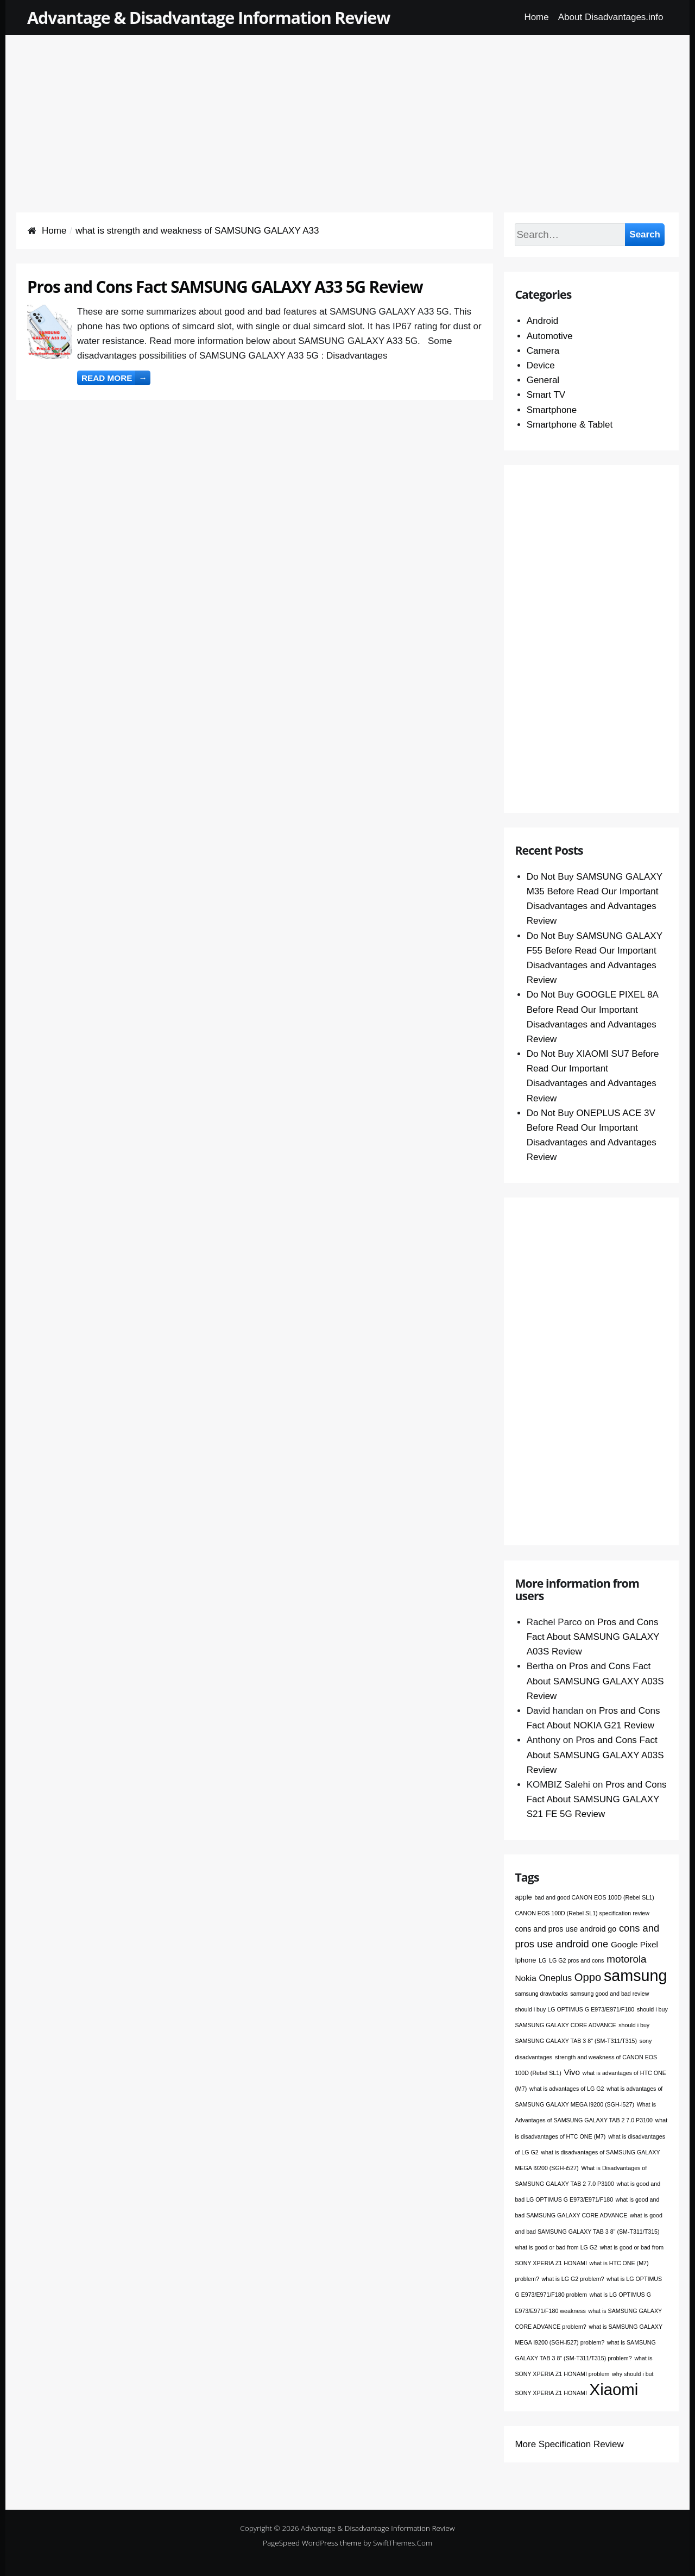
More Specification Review (569, 2444)
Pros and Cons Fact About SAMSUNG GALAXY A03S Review (593, 1637)
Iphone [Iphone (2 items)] (525, 1960)
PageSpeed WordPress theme (312, 2542)
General (543, 380)
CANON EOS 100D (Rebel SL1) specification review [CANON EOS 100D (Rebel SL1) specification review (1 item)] (582, 1913)
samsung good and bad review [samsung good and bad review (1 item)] (609, 1993)
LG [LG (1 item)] (542, 1960)
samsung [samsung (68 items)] (635, 1975)
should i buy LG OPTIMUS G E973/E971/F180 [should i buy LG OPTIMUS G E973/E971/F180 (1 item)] (574, 2009)
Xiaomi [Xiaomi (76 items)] (614, 2389)
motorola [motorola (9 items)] (626, 1959)
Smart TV (546, 395)
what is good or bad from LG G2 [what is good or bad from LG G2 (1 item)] (556, 2247)
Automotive (550, 336)
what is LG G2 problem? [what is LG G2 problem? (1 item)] (573, 2279)
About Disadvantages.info (611, 17)
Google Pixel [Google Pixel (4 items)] (634, 1944)
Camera (543, 351)
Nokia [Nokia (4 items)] (525, 1978)
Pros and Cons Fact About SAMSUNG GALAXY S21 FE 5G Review (597, 1799)
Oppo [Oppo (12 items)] (587, 1977)
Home (536, 17)
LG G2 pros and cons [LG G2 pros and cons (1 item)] (576, 1960)
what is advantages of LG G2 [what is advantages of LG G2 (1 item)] (566, 2088)
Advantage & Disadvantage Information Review (208, 17)
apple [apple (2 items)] (523, 1897)
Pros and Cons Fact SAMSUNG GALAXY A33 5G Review (225, 286)
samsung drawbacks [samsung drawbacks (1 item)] (541, 1993)
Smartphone (552, 410)
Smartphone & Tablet (569, 424)
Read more (115, 378)
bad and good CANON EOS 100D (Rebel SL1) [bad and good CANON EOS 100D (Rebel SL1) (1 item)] (594, 1897)
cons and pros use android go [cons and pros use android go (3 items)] (565, 1929)
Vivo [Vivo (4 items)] (572, 2072)
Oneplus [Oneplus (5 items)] (555, 1978)
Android (543, 321)
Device (541, 365)
